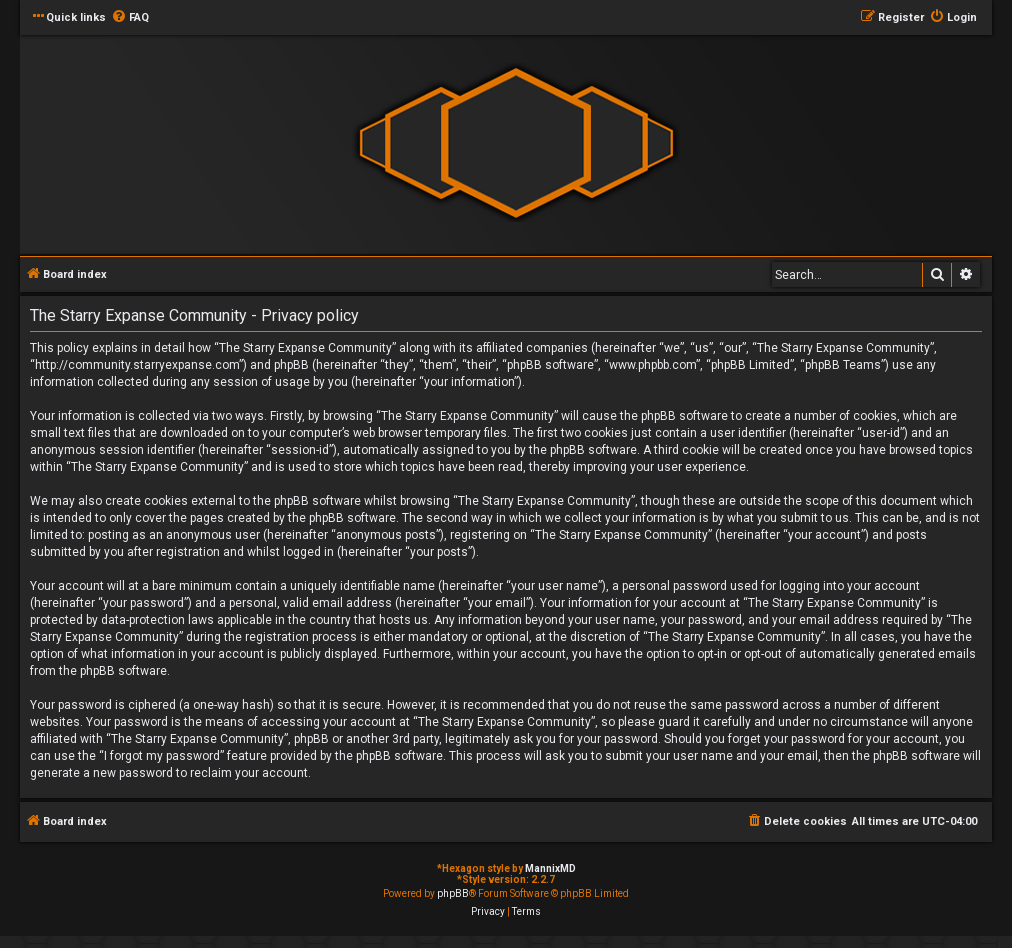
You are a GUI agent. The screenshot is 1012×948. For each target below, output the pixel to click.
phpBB (453, 893)
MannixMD (550, 868)
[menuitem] (130, 18)
